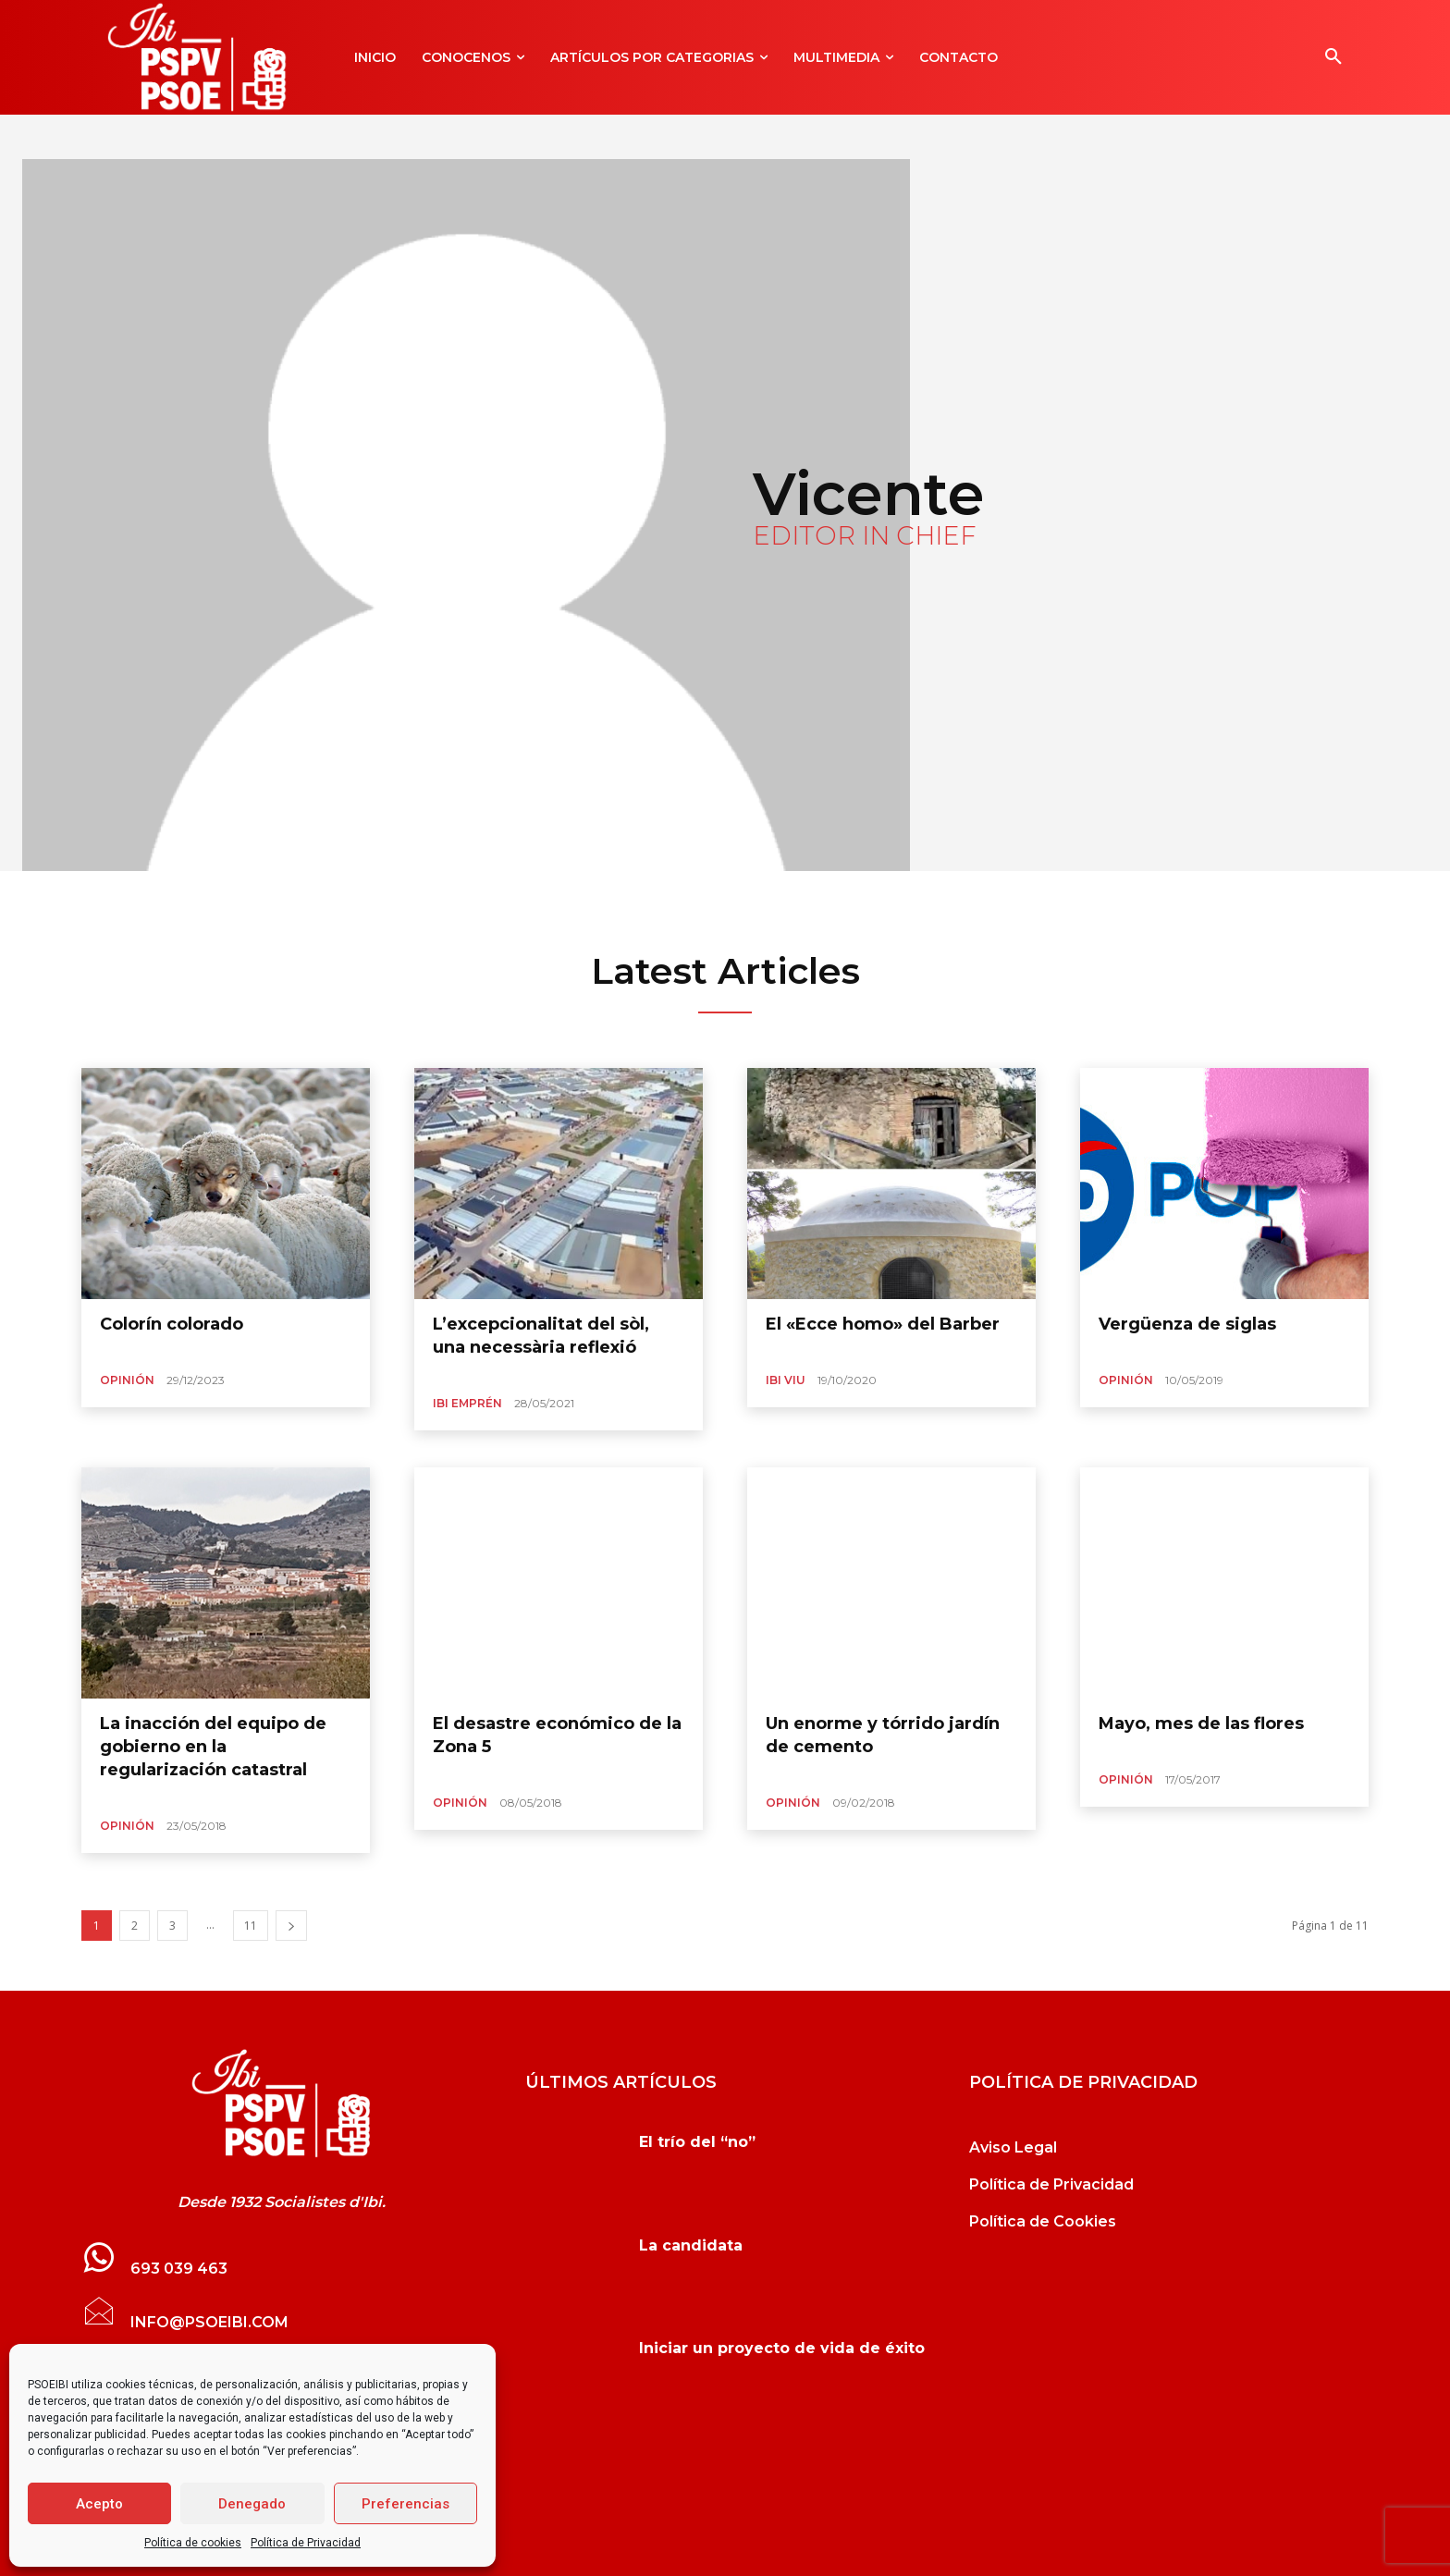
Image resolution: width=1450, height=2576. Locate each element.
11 (250, 1925)
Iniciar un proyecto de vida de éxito (782, 2348)
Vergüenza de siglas (1187, 1324)
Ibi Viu (785, 1380)
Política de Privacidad (306, 2542)
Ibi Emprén (467, 1403)
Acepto (99, 2504)
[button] (1333, 57)
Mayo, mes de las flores (1201, 1723)
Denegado (252, 2504)
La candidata (691, 2245)
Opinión (127, 1380)
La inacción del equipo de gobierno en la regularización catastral (213, 1746)
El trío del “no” (697, 2142)
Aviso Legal (1013, 2147)
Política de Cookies (1042, 2221)
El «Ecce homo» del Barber (883, 1324)
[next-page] (291, 1925)
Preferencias (405, 2504)
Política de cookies (192, 2542)
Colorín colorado (171, 1324)
